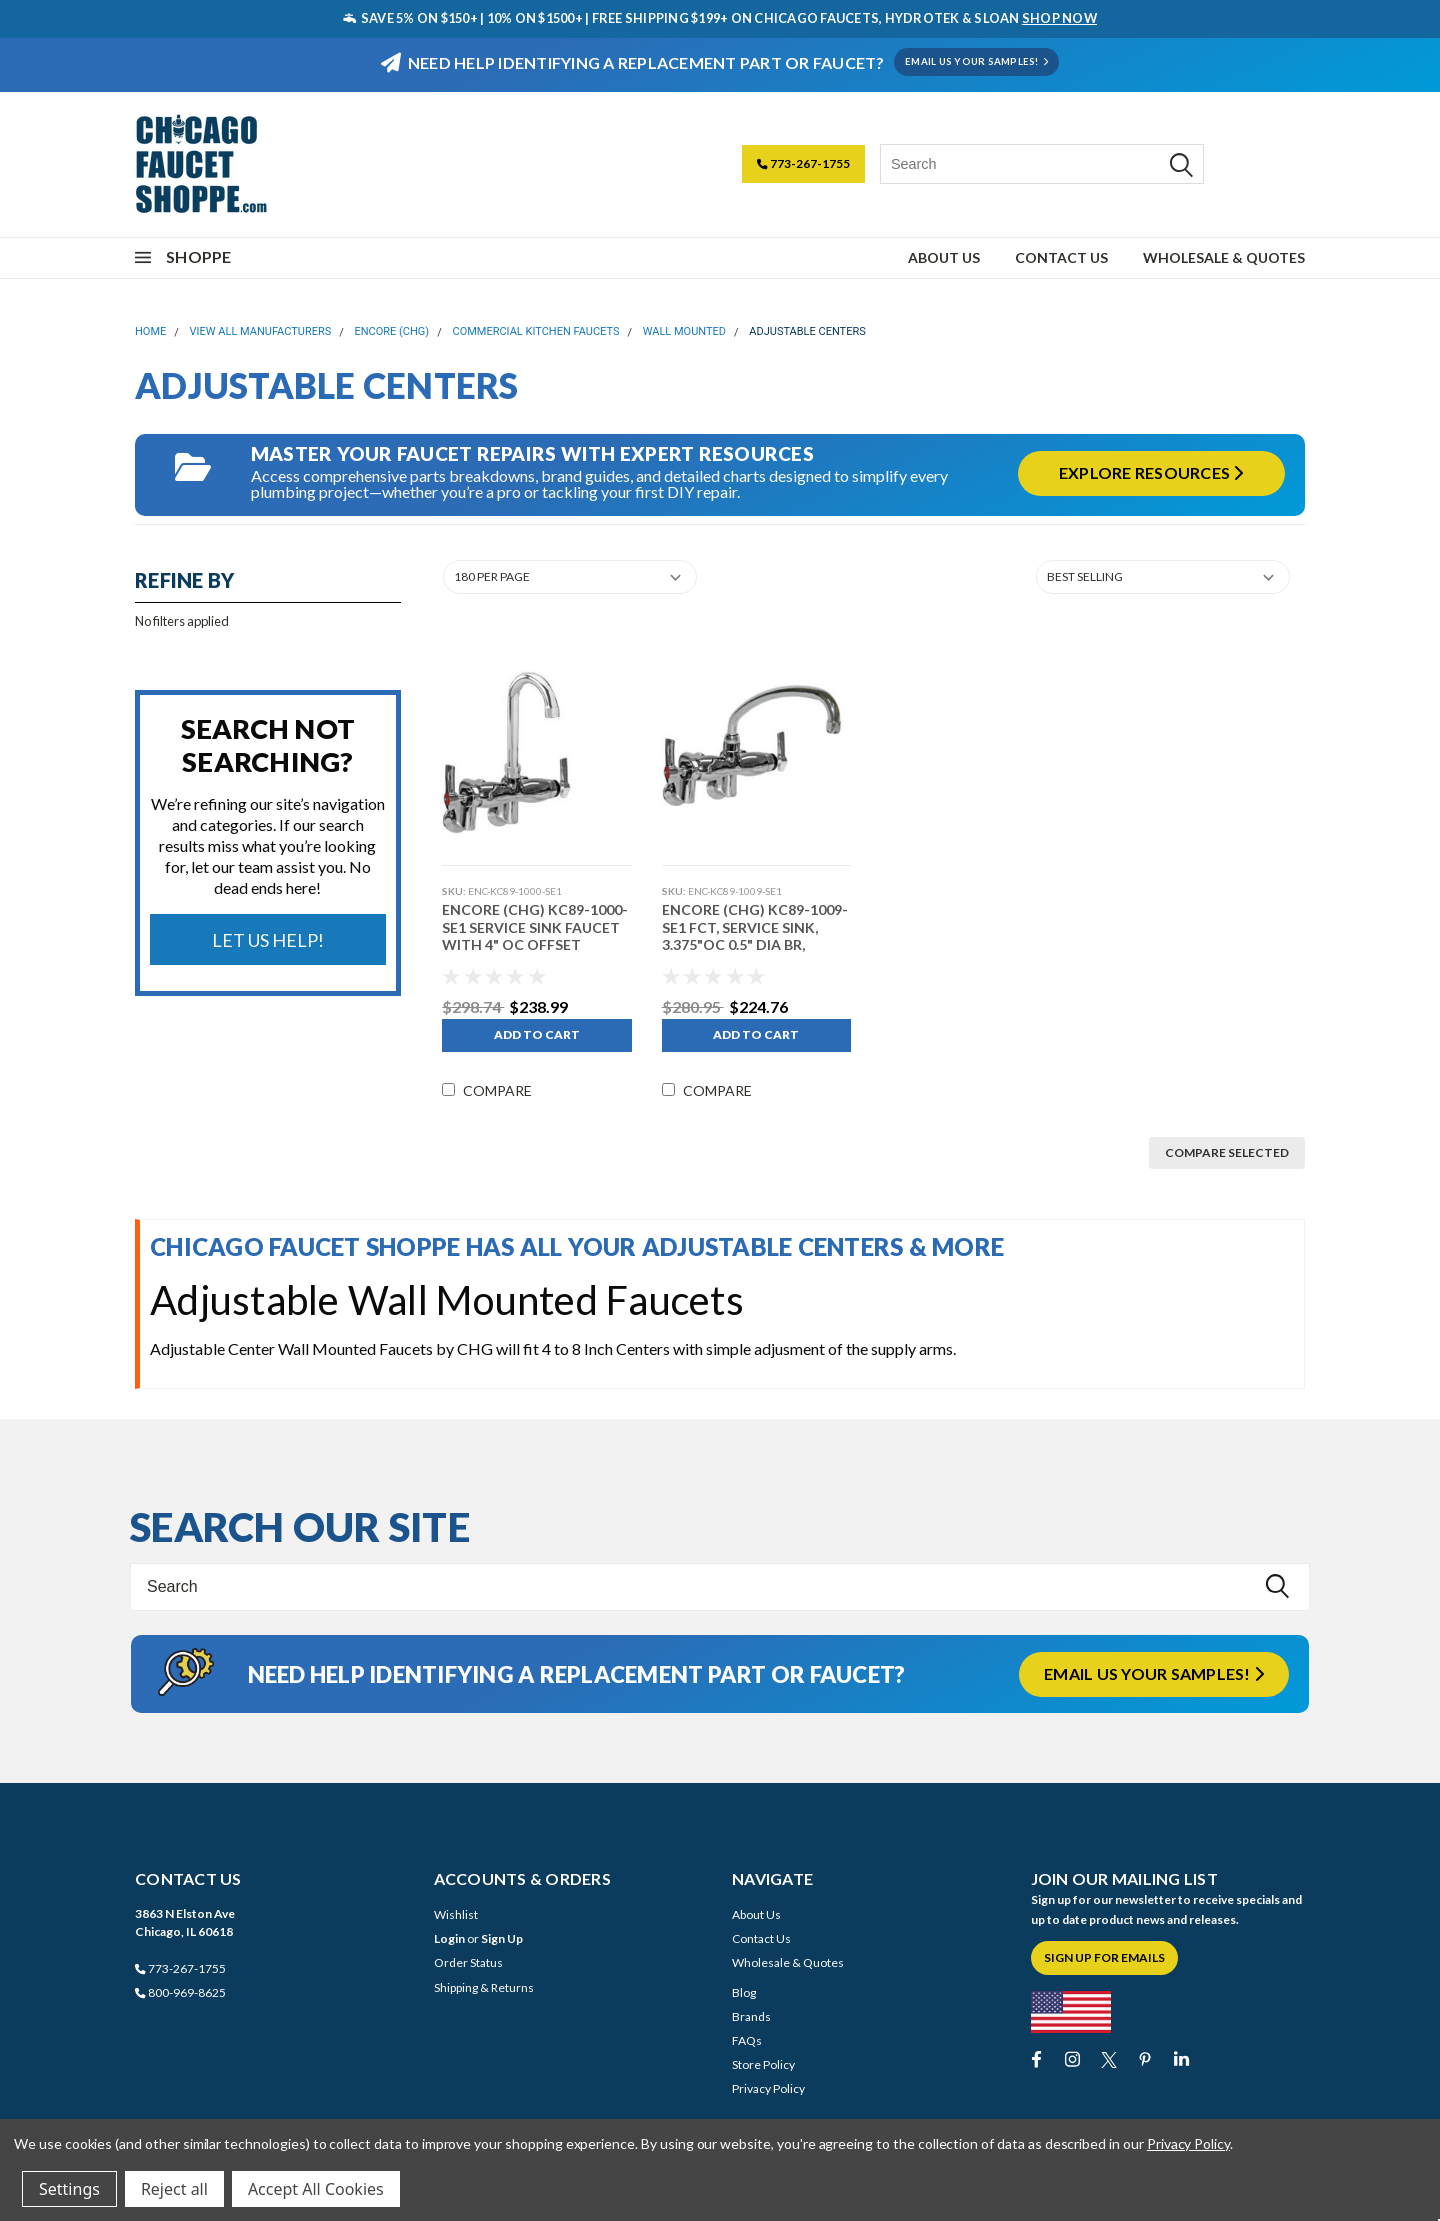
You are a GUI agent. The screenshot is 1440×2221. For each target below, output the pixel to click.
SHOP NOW (1059, 18)
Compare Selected (1227, 1152)
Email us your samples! (1154, 1673)
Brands (751, 2016)
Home (150, 331)
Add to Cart (535, 1034)
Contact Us (1061, 257)
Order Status (468, 1962)
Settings (69, 2189)
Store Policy (763, 2064)
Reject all (174, 2189)
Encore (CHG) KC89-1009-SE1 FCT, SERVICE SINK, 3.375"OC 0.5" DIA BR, (753, 927)
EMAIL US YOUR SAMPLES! (976, 61)
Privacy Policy (768, 2088)
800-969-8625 (180, 1992)
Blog (744, 1992)
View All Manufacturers (261, 331)
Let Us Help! (268, 940)
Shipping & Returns (484, 1987)
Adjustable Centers (807, 331)
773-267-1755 (803, 163)
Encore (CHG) (392, 331)
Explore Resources (1151, 472)
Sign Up (502, 1938)
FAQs (747, 2040)
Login (449, 1938)
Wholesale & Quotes (1224, 257)
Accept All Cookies (316, 2189)
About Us (944, 257)
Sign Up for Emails (1104, 1957)
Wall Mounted (684, 331)
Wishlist (456, 1914)
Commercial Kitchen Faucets (535, 331)
